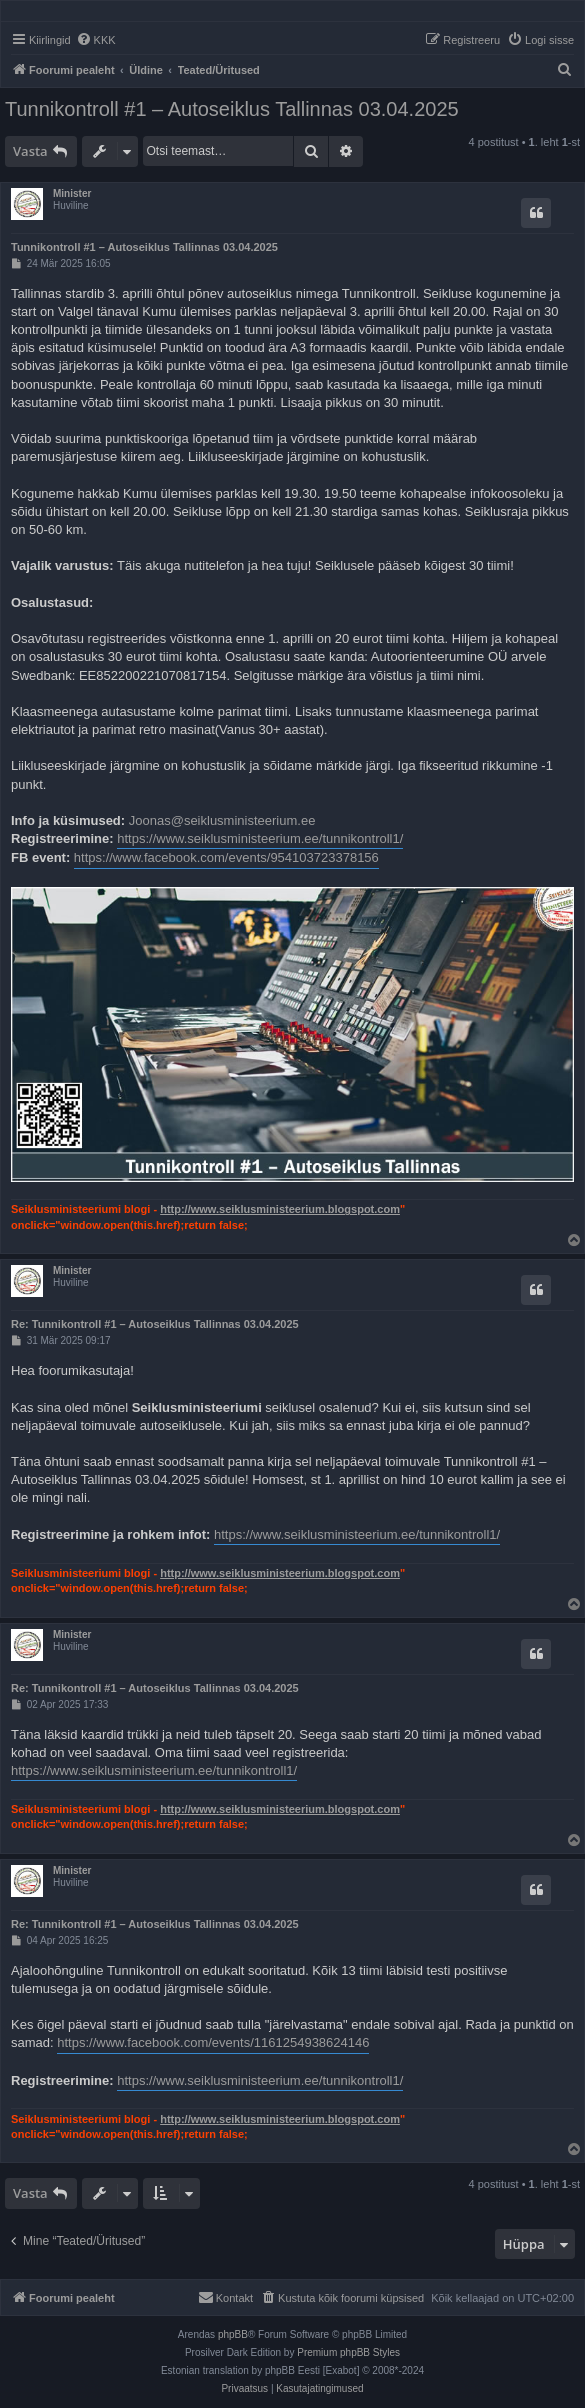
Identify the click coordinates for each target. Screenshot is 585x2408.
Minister (72, 193)
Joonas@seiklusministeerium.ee (222, 820)
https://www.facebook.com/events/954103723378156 (226, 857)
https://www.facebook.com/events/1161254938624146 (213, 2042)
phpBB (233, 2334)
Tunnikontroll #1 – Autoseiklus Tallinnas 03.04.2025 (232, 109)
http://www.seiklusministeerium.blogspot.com (280, 1209)
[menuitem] (96, 40)
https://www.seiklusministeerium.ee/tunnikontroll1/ (260, 838)
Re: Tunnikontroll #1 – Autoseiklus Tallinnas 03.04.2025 (155, 1324)
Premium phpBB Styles (348, 2352)
